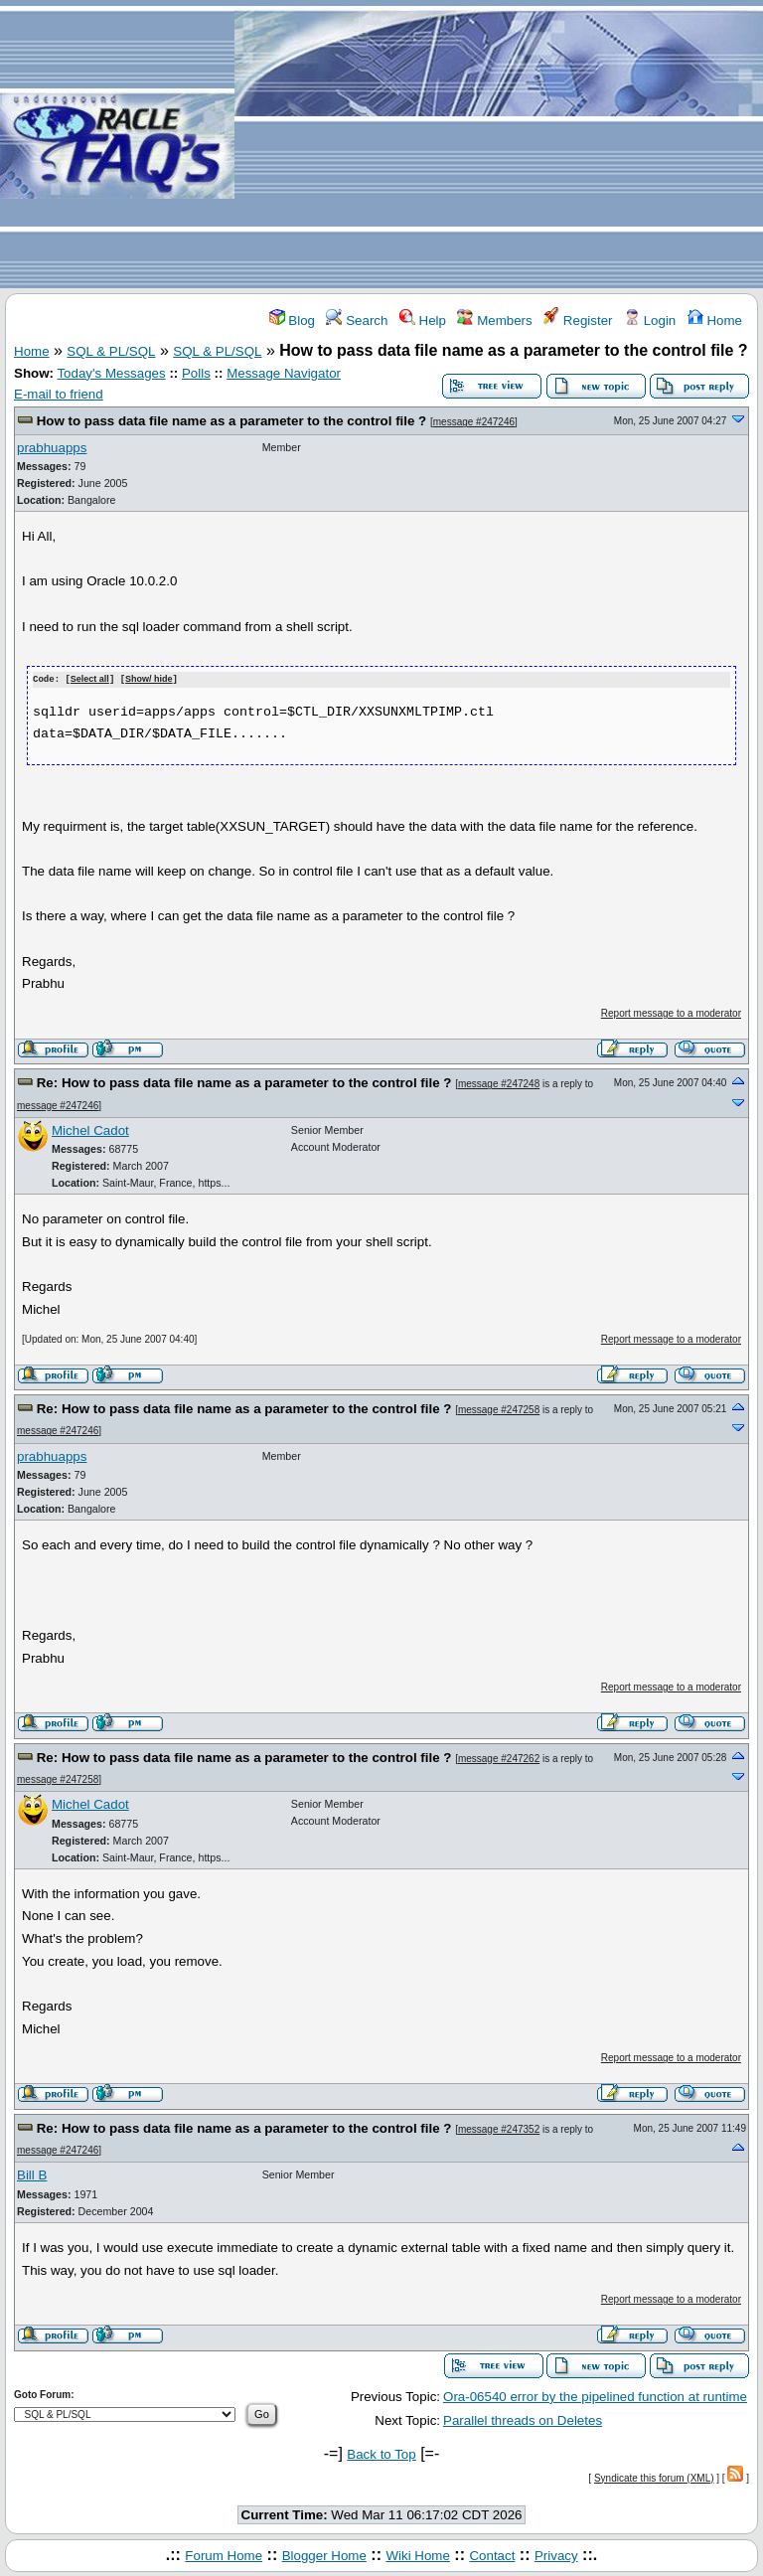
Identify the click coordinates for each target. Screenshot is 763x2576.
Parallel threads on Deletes (522, 2419)
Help (422, 320)
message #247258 (498, 1408)
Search (356, 320)
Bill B (32, 2174)
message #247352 (498, 2128)
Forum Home (223, 2554)
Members (494, 320)
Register (577, 320)
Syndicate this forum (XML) (654, 2477)
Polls (196, 373)
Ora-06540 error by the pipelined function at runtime (595, 2395)
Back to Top (381, 2454)
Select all (90, 680)
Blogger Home (324, 2554)
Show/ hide (149, 680)
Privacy (556, 2554)
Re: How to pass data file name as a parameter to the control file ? (244, 1081)
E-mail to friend (58, 394)
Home (714, 320)
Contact (492, 2554)
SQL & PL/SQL (111, 351)
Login (650, 320)
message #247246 (474, 421)
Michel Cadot (90, 1129)
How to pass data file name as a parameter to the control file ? (232, 420)
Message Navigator (284, 373)
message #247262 (498, 1757)
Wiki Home (417, 2554)
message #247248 (498, 1082)
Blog (292, 320)
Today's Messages (111, 373)
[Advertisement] (498, 145)
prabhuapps (51, 447)
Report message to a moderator (671, 1012)
